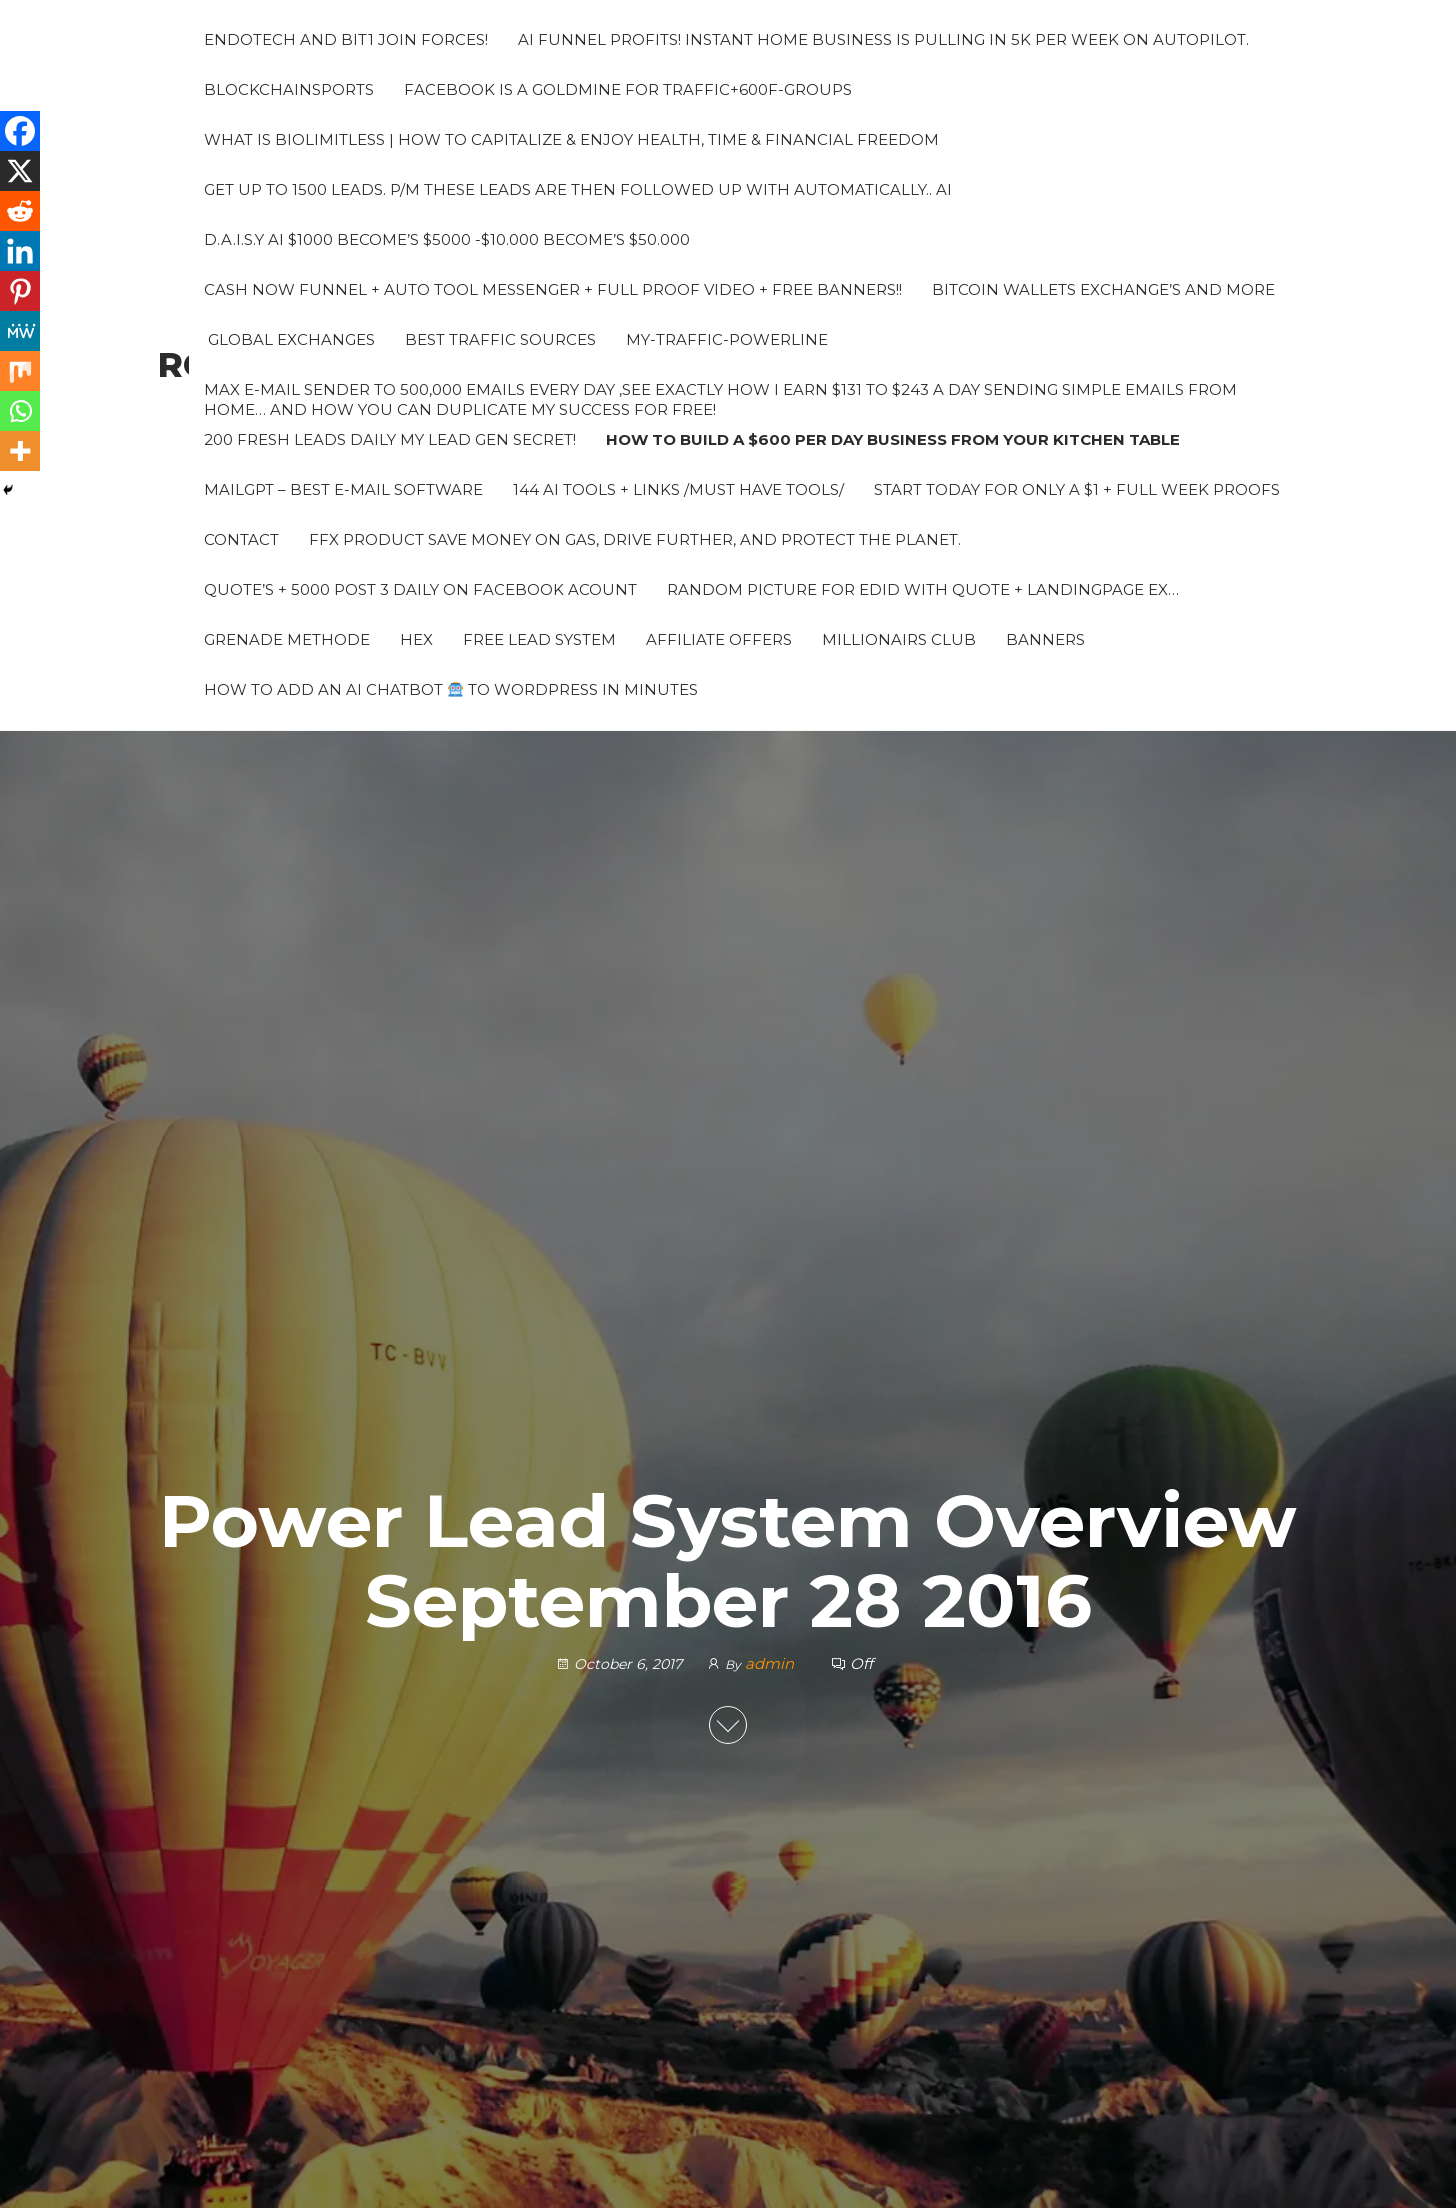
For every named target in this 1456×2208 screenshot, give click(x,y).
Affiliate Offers (719, 639)
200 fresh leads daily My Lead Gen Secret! (390, 439)
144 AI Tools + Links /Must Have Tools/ (678, 489)
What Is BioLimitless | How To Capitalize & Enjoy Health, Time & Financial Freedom (571, 139)
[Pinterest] (20, 291)
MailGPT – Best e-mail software (343, 489)
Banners (1045, 639)
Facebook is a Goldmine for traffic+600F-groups (628, 89)
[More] (20, 451)
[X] (20, 171)
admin (771, 1663)
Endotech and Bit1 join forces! (346, 39)
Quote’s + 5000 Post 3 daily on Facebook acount (420, 589)
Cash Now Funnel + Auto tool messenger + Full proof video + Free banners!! (553, 289)
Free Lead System (539, 639)
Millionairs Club (899, 639)
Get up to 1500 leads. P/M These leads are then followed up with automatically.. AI (578, 189)
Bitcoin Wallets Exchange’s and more (1103, 289)
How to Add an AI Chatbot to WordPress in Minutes (451, 689)
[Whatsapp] (20, 411)
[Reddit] (20, 211)
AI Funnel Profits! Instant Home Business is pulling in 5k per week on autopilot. (883, 39)
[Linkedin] (20, 251)
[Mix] (20, 371)
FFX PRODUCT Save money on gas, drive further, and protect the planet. (635, 539)
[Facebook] (20, 131)
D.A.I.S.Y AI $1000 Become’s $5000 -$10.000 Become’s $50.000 (447, 239)
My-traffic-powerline (727, 339)
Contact (241, 539)
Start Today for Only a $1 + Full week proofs (1077, 489)
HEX (416, 639)
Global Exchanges (289, 339)
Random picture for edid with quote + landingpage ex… (923, 589)
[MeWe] (20, 331)
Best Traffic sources (500, 339)
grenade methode (287, 639)
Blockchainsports (289, 89)
